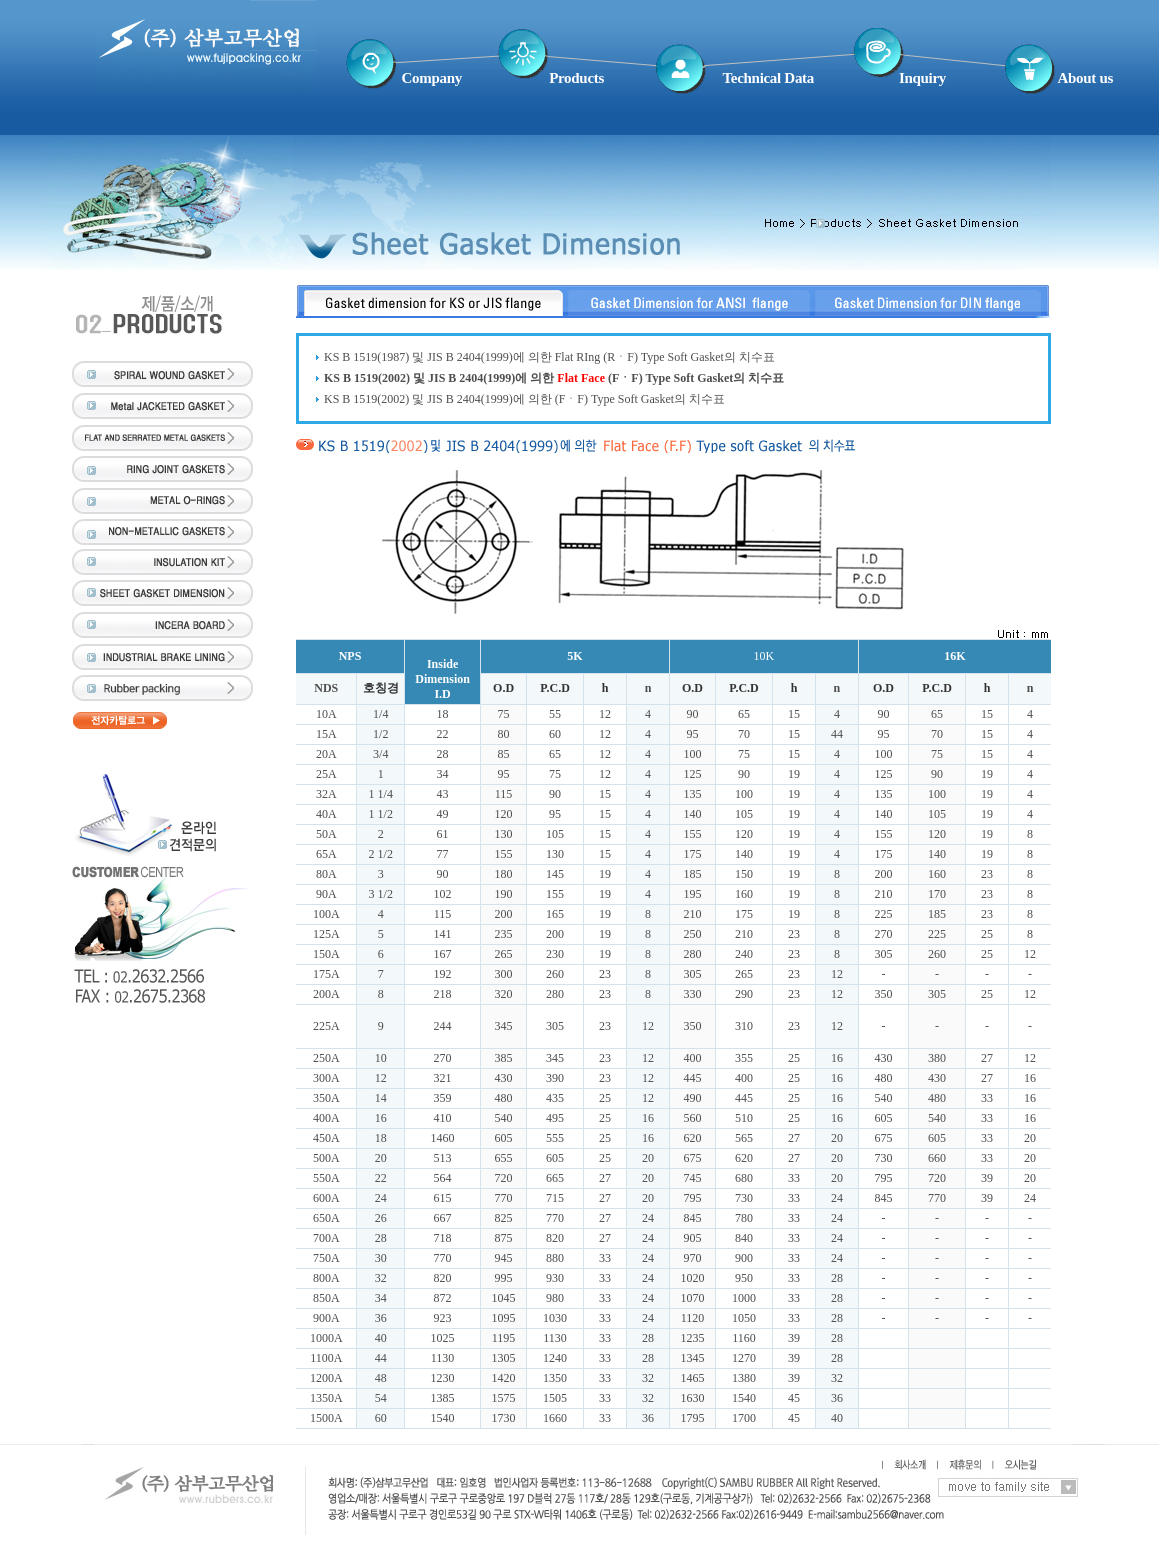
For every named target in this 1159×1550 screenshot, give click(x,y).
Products (576, 78)
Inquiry (922, 78)
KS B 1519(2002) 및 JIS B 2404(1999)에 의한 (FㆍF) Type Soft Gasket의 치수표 (524, 399)
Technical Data (769, 78)
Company (432, 78)
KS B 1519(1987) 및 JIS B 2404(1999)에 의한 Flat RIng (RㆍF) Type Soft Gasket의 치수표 (549, 357)
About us (1085, 78)
